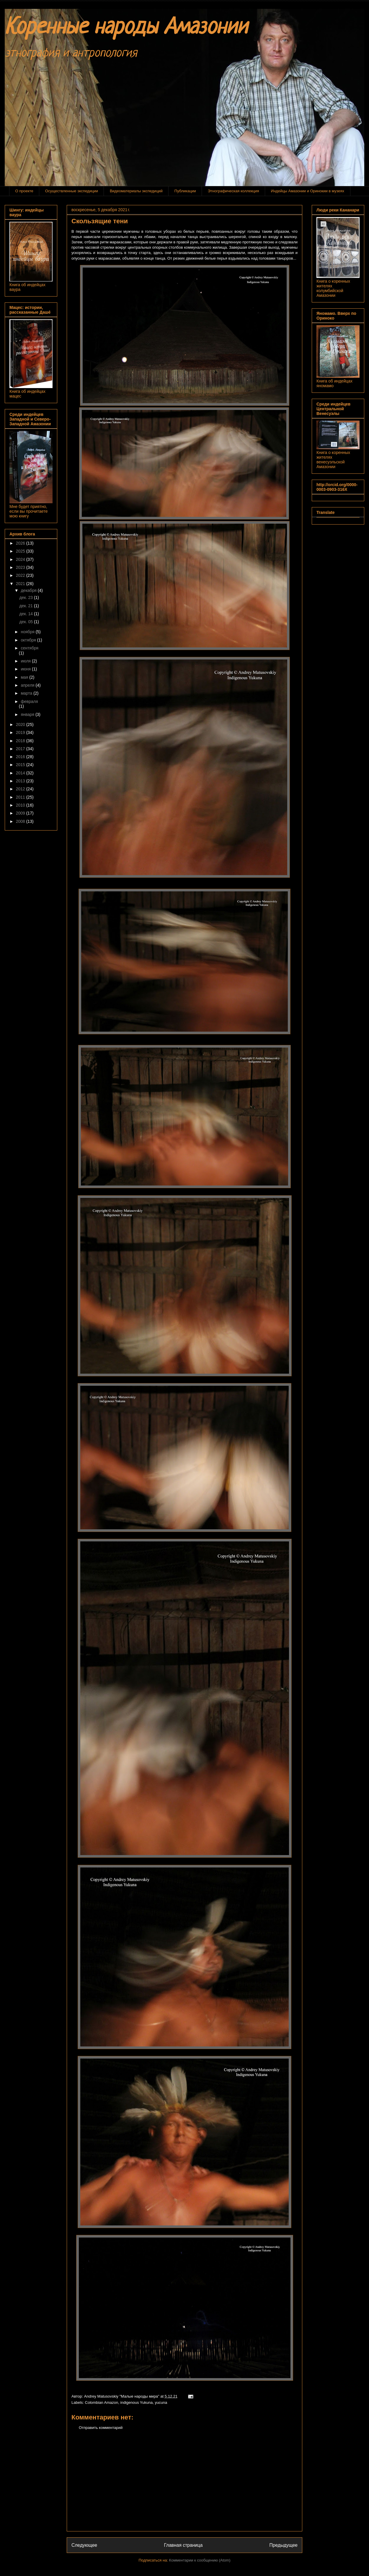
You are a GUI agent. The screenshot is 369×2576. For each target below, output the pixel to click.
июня (26, 669)
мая (25, 677)
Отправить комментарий (101, 2427)
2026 (21, 543)
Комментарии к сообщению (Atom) (200, 2560)
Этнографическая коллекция (233, 191)
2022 (21, 575)
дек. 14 (26, 613)
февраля (29, 701)
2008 (21, 821)
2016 (21, 756)
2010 (21, 805)
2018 (21, 740)
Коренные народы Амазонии (126, 28)
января (28, 714)
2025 (21, 551)
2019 (21, 732)
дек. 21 (26, 605)
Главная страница (183, 2545)
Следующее (84, 2545)
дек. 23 (26, 597)
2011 (21, 797)
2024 (21, 559)
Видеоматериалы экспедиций (136, 191)
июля (26, 661)
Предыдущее (284, 2545)
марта (27, 693)
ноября (28, 631)
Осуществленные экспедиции (71, 191)
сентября (29, 648)
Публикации (185, 191)
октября (29, 640)
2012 (21, 789)
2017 (21, 748)
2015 (21, 764)
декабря (29, 590)
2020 (21, 724)
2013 (21, 781)
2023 (21, 567)
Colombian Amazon (101, 2402)
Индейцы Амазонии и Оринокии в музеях (307, 191)
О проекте (24, 191)
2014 (21, 773)
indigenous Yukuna (136, 2402)
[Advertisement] (184, 2485)
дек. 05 (26, 621)
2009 (21, 813)
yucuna (161, 2402)
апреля (28, 685)
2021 (21, 583)
